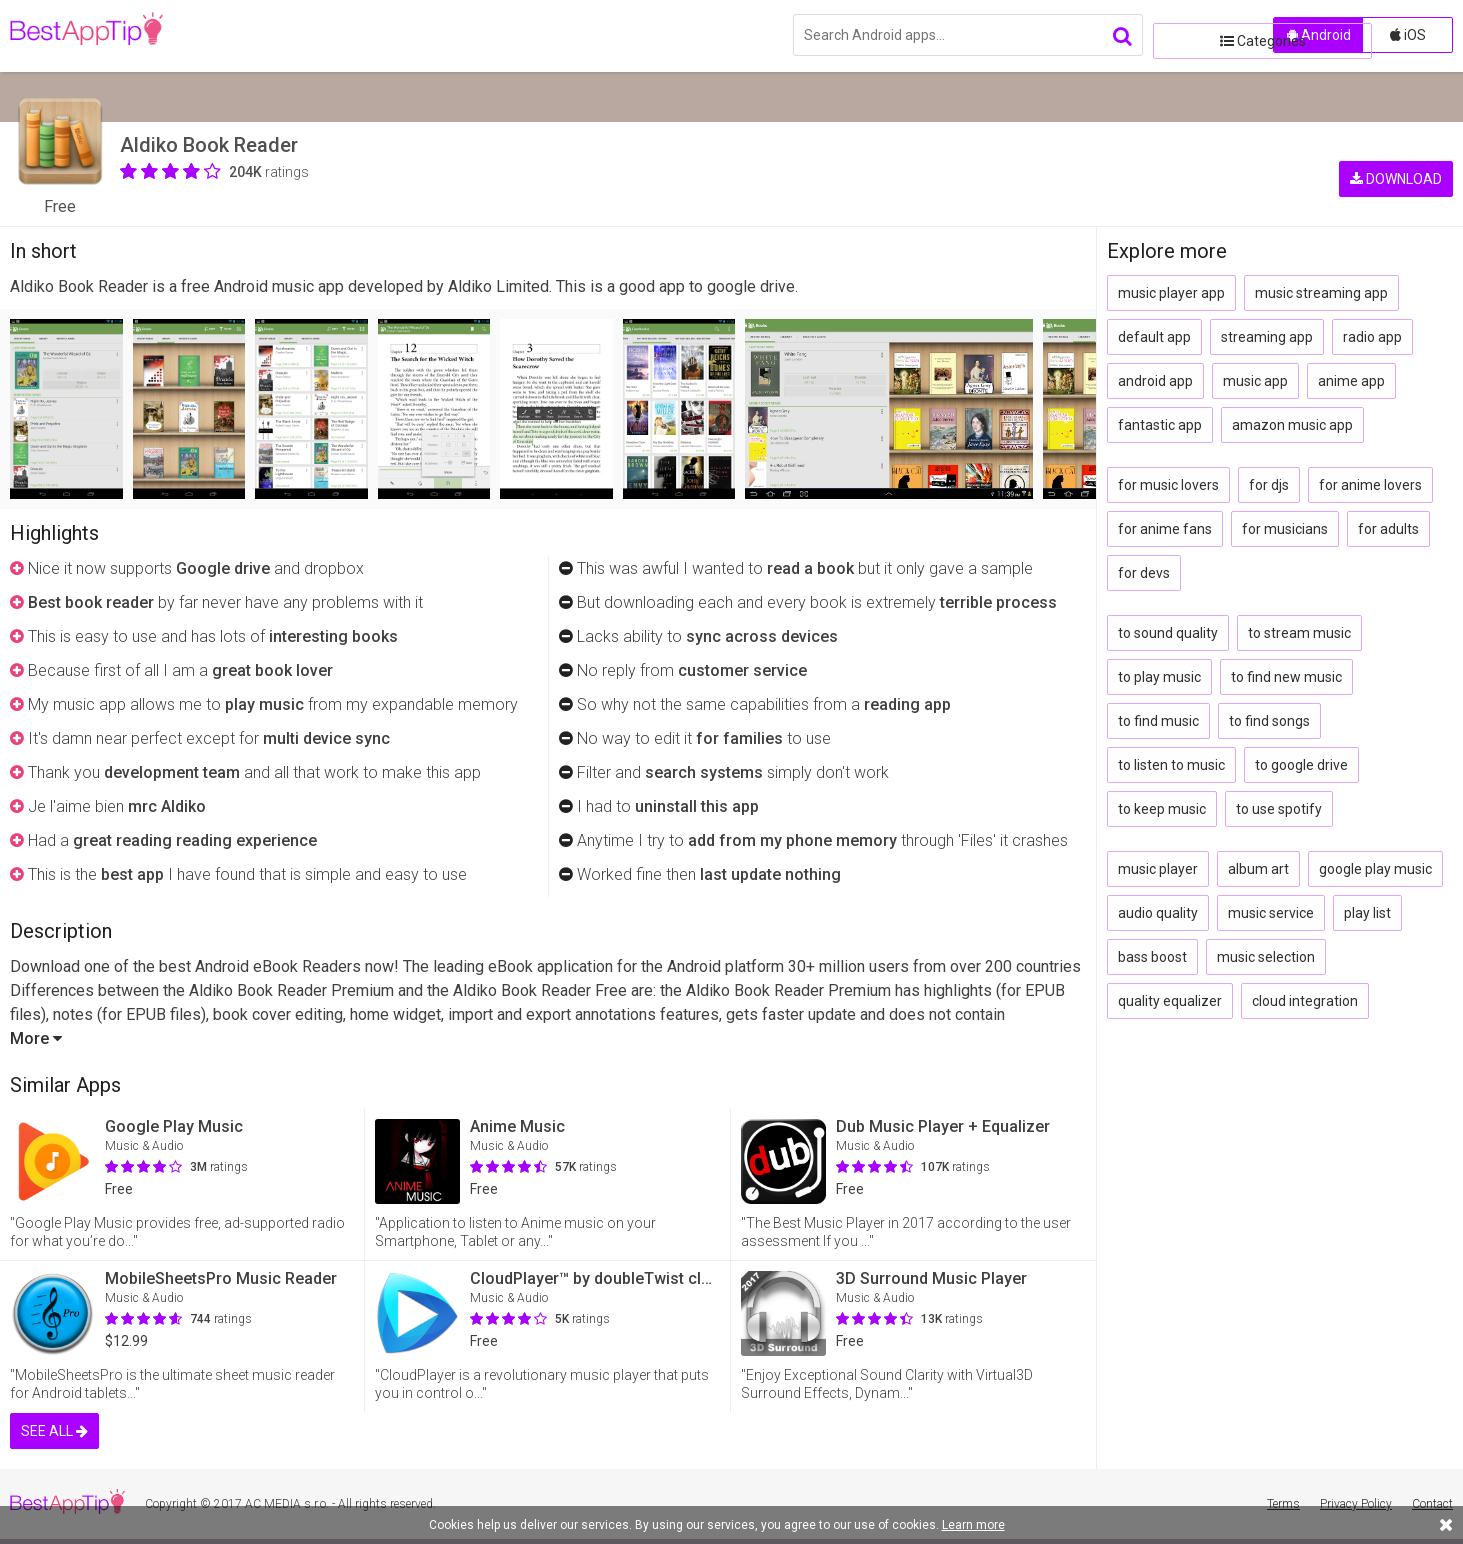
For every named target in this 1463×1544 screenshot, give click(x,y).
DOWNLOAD (1396, 150)
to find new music (1286, 677)
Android (1319, 35)
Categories (1208, 35)
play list (1367, 913)
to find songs (1269, 721)
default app (1154, 337)
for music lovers (1168, 485)
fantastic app (1160, 425)
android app (1155, 381)
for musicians (1285, 529)
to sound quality (1168, 633)
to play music (1159, 677)
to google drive (1301, 765)
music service (1271, 913)
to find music (1158, 721)
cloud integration (1305, 1001)
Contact (1432, 1504)
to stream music (1299, 633)
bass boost (1152, 957)
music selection (1266, 957)
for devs (1144, 573)
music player (1158, 869)
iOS (1408, 35)
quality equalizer (1170, 1001)
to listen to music (1171, 765)
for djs (1269, 485)
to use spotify (1279, 809)
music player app (1171, 293)
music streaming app (1321, 293)
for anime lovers (1370, 485)
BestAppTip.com (112, 36)
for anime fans (1165, 529)
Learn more (973, 1525)
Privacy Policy (1356, 1504)
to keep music (1162, 809)
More (36, 1038)
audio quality (1158, 913)
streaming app (1267, 337)
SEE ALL (54, 1431)
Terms (1283, 1504)
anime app (1351, 381)
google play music (1375, 869)
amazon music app (1292, 425)
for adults (1388, 529)
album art (1258, 869)
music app (1255, 381)
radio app (1372, 337)
